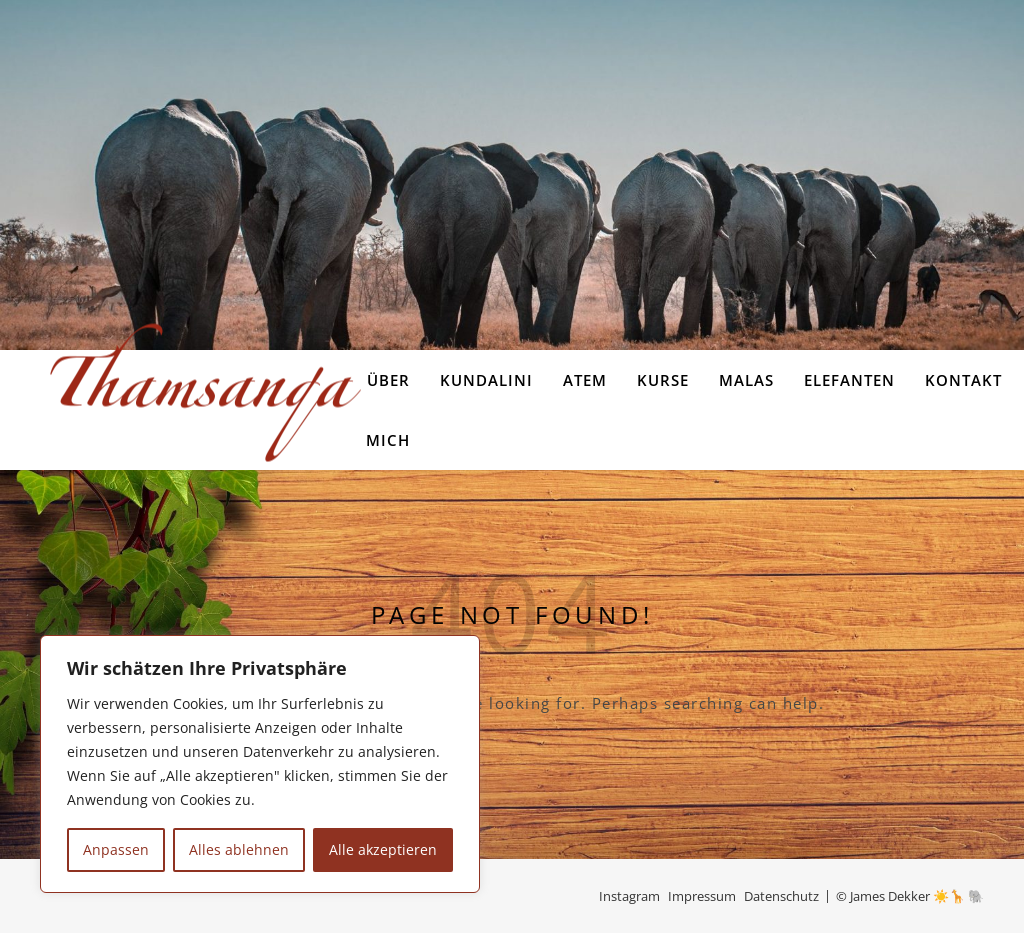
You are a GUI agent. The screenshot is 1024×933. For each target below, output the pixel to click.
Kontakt (963, 380)
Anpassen (116, 849)
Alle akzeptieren (383, 849)
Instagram (629, 896)
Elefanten (849, 380)
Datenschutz (781, 896)
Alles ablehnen (239, 849)
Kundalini (486, 380)
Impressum (702, 896)
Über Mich (388, 410)
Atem (585, 380)
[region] (260, 764)
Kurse (663, 380)
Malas (746, 380)
